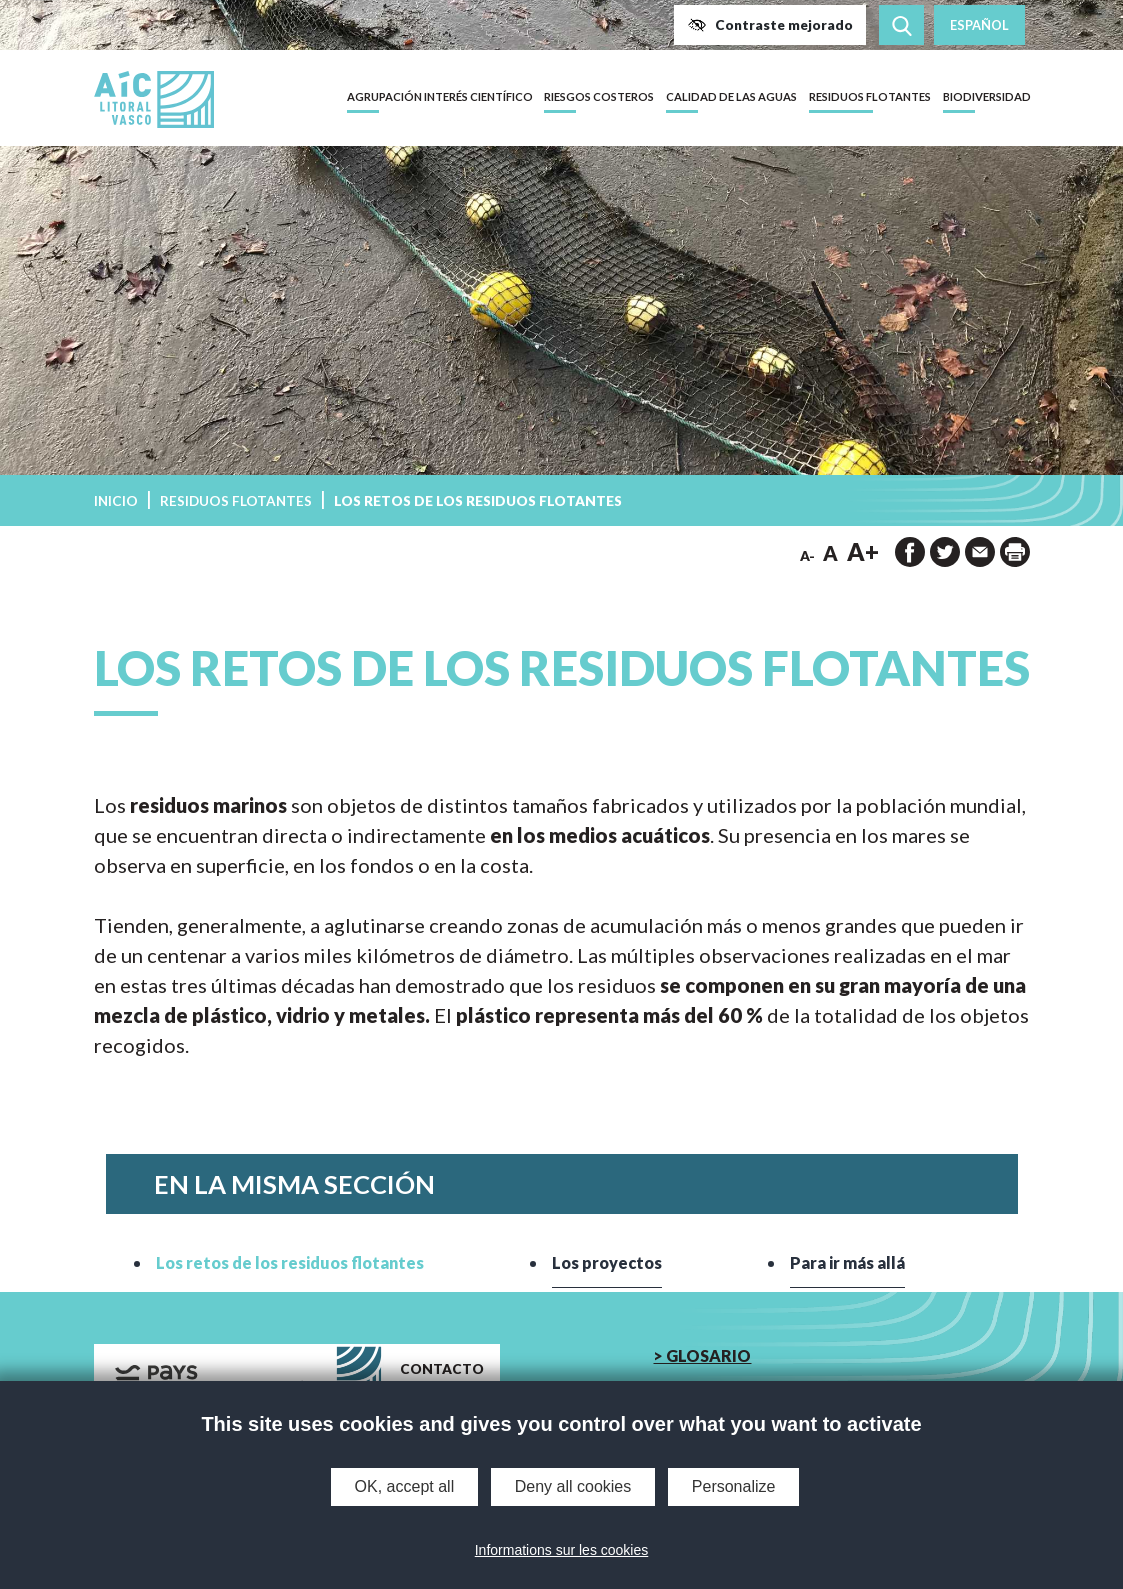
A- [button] (807, 556)
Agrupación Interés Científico (440, 96)
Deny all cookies (573, 1486)
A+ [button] (863, 551)
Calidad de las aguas (731, 96)
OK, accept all (405, 1486)
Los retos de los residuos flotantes (290, 1262)
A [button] (830, 553)
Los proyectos (607, 1262)
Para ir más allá (847, 1262)
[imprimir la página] (1015, 552)
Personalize (734, 1486)
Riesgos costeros (599, 96)
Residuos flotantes (870, 96)
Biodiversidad (987, 96)
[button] (770, 25)
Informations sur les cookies (562, 1550)
